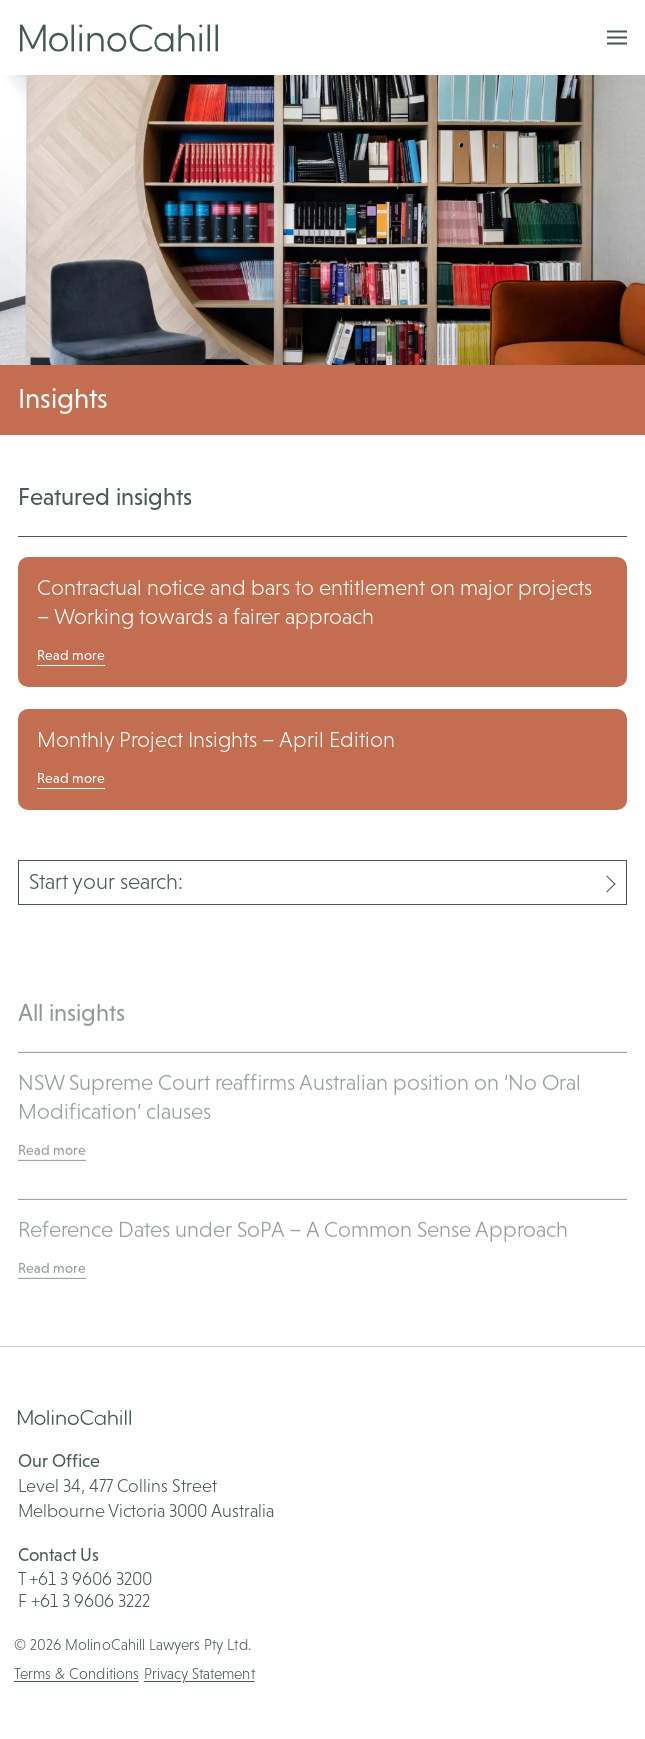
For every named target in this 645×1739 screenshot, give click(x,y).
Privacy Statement (199, 1673)
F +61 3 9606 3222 (84, 1600)
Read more (71, 655)
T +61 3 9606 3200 (85, 1578)
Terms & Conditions (76, 1673)
